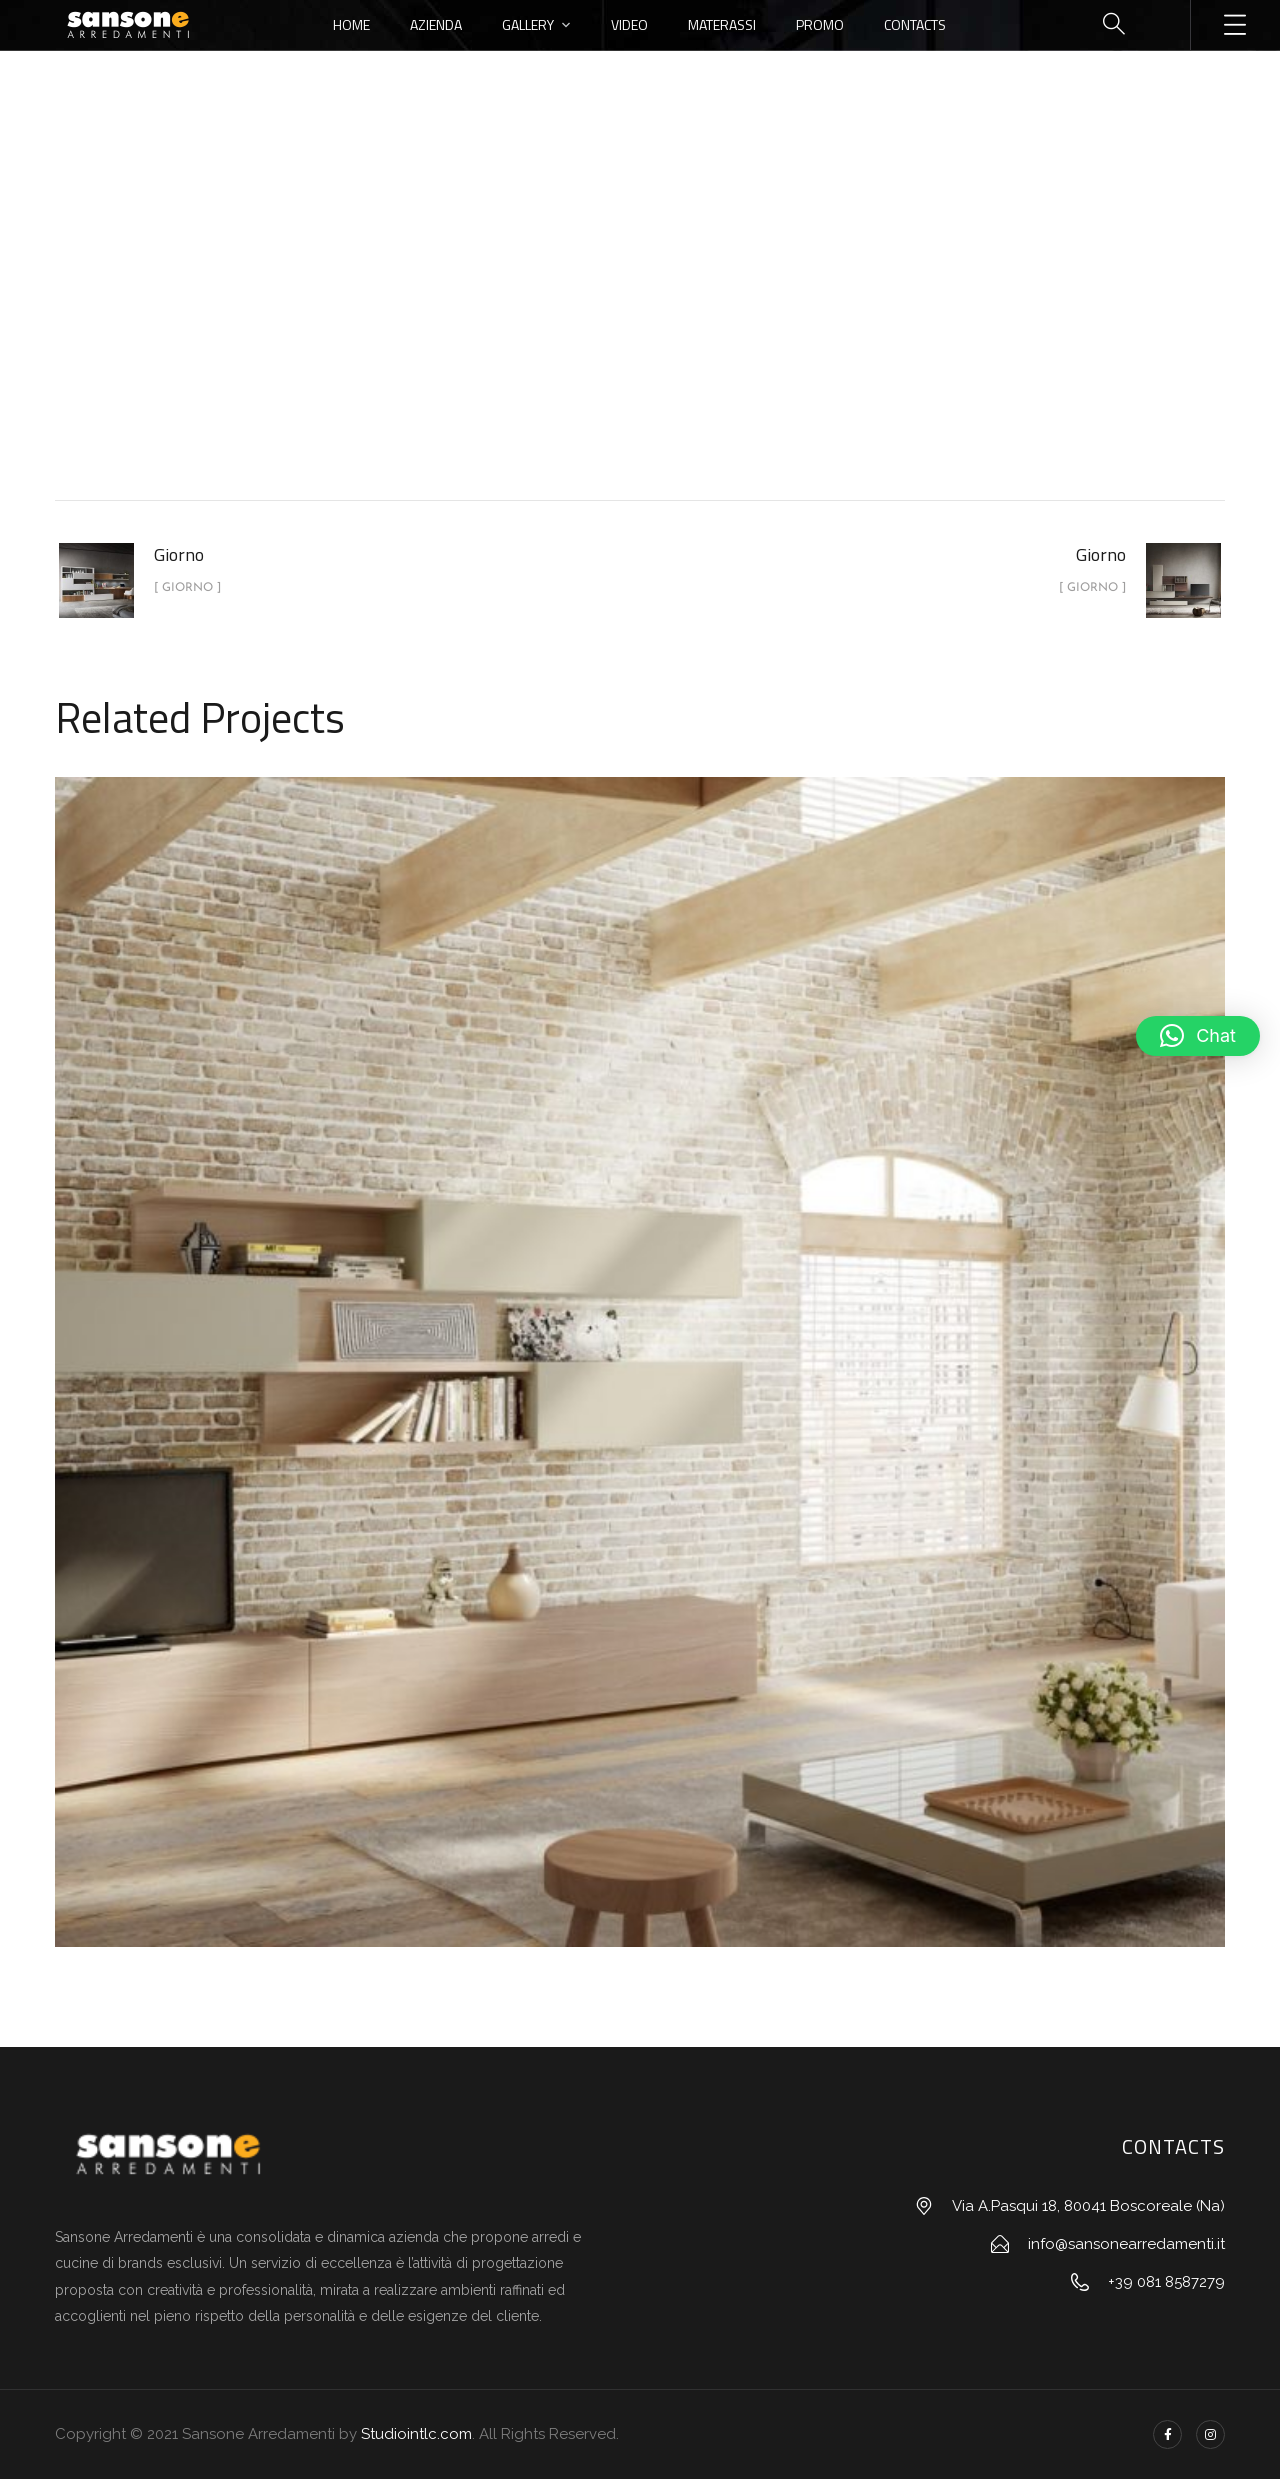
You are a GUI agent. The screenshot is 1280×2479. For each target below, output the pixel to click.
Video (629, 24)
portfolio (592, 333)
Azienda (436, 24)
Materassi (722, 24)
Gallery (528, 24)
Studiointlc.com (416, 2434)
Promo (820, 24)
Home (351, 24)
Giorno (686, 333)
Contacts (915, 24)
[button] (1198, 1036)
